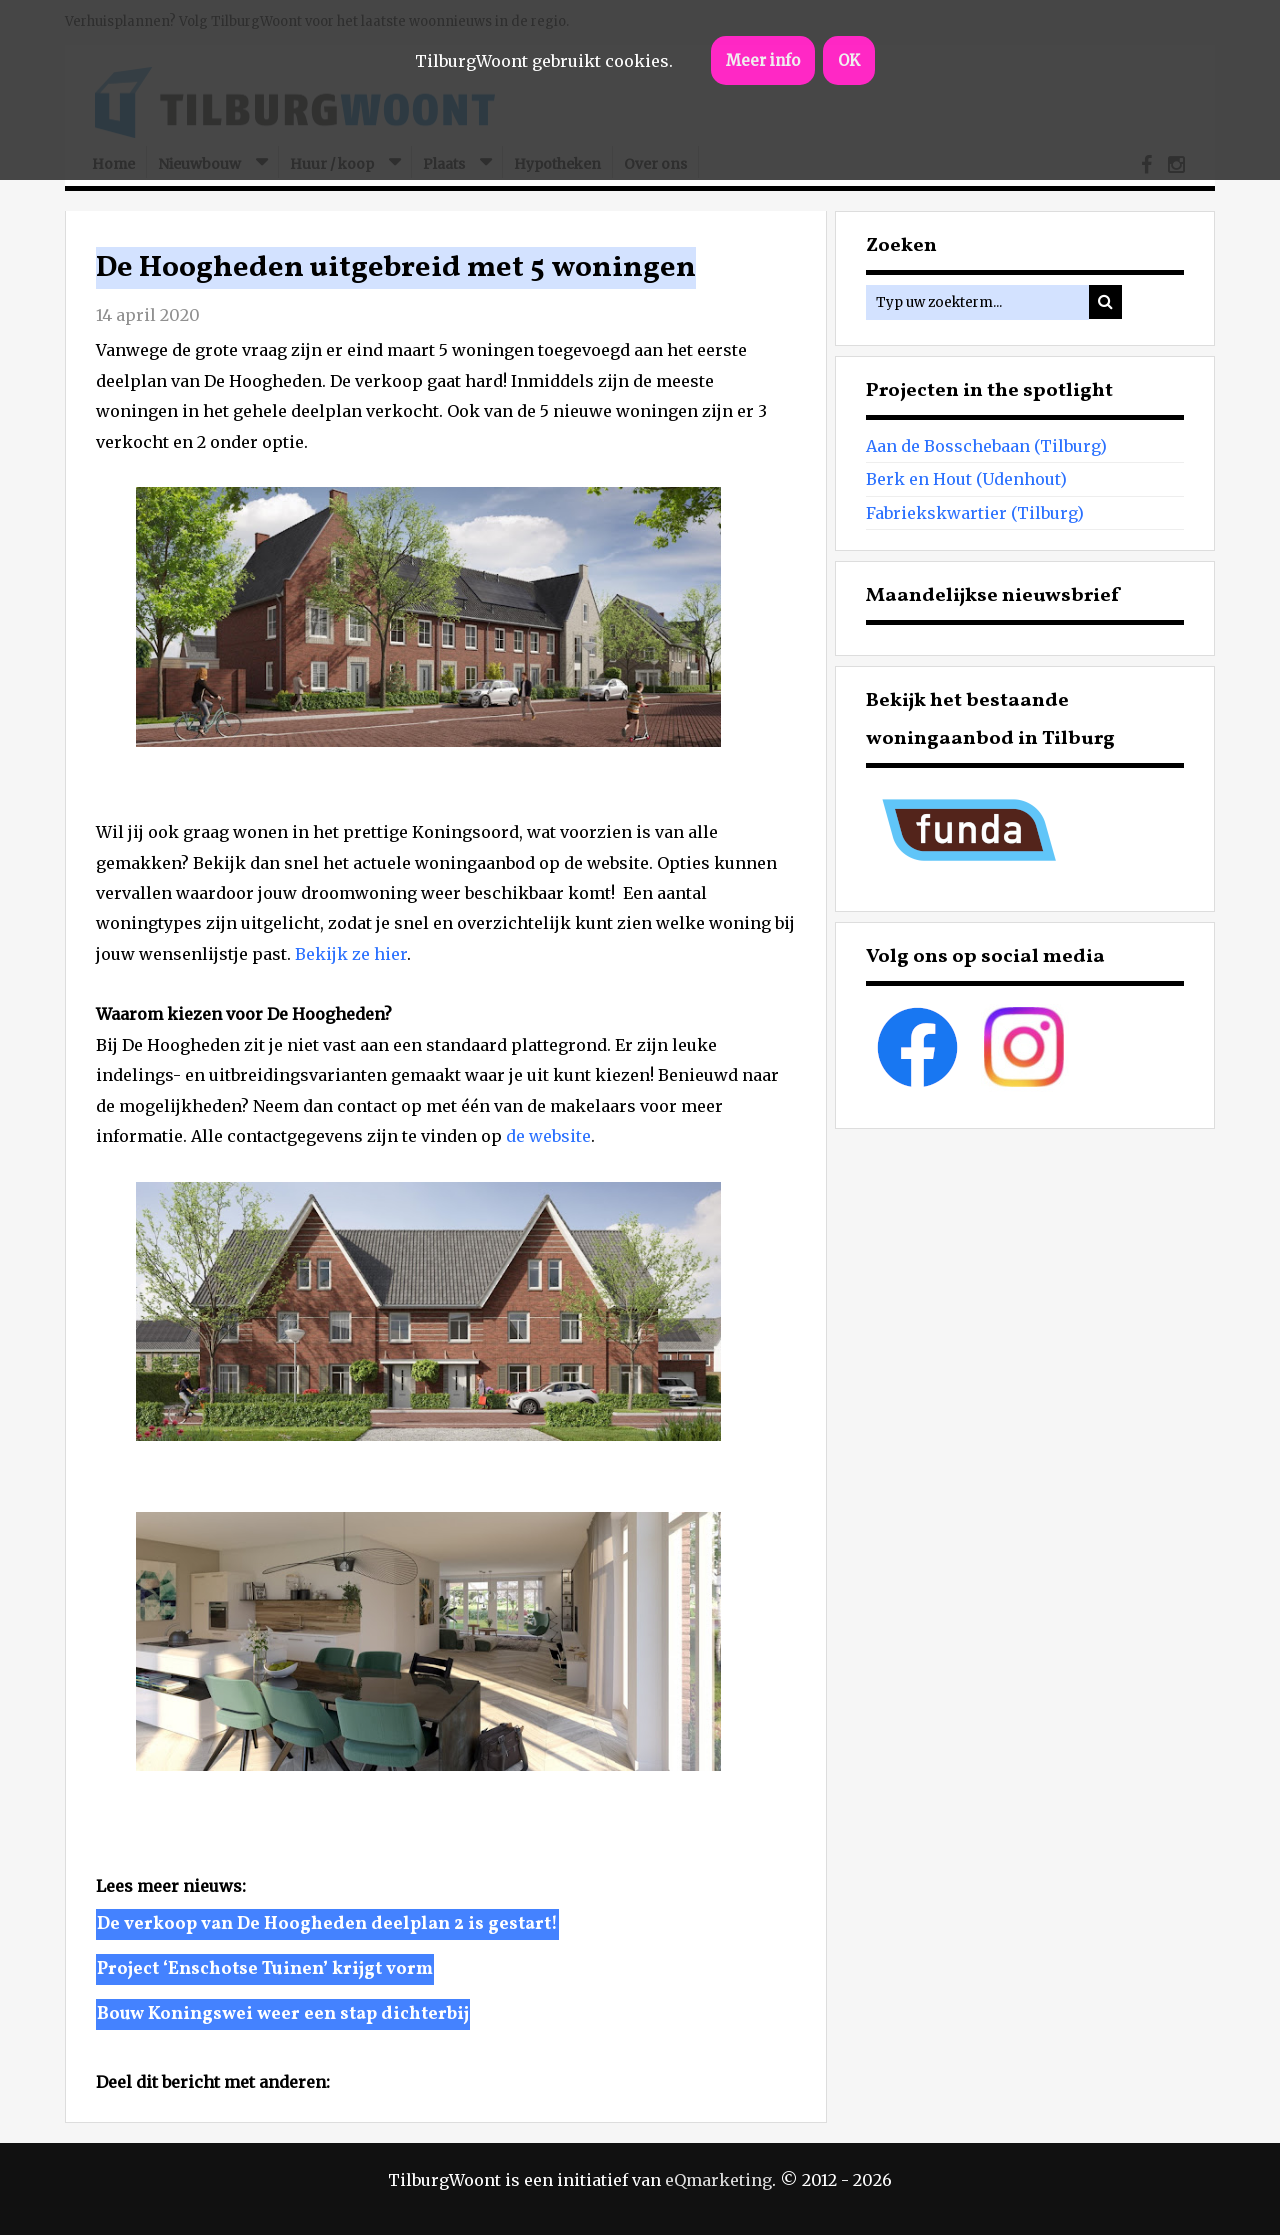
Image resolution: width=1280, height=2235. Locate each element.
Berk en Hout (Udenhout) (966, 479)
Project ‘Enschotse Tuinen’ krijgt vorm (265, 1969)
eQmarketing (718, 2180)
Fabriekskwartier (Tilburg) (975, 513)
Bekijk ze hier (351, 954)
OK (849, 60)
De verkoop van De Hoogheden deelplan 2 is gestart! (327, 1924)
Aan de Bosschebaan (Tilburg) (986, 446)
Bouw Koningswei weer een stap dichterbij (283, 2014)
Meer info (763, 60)
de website (548, 1136)
